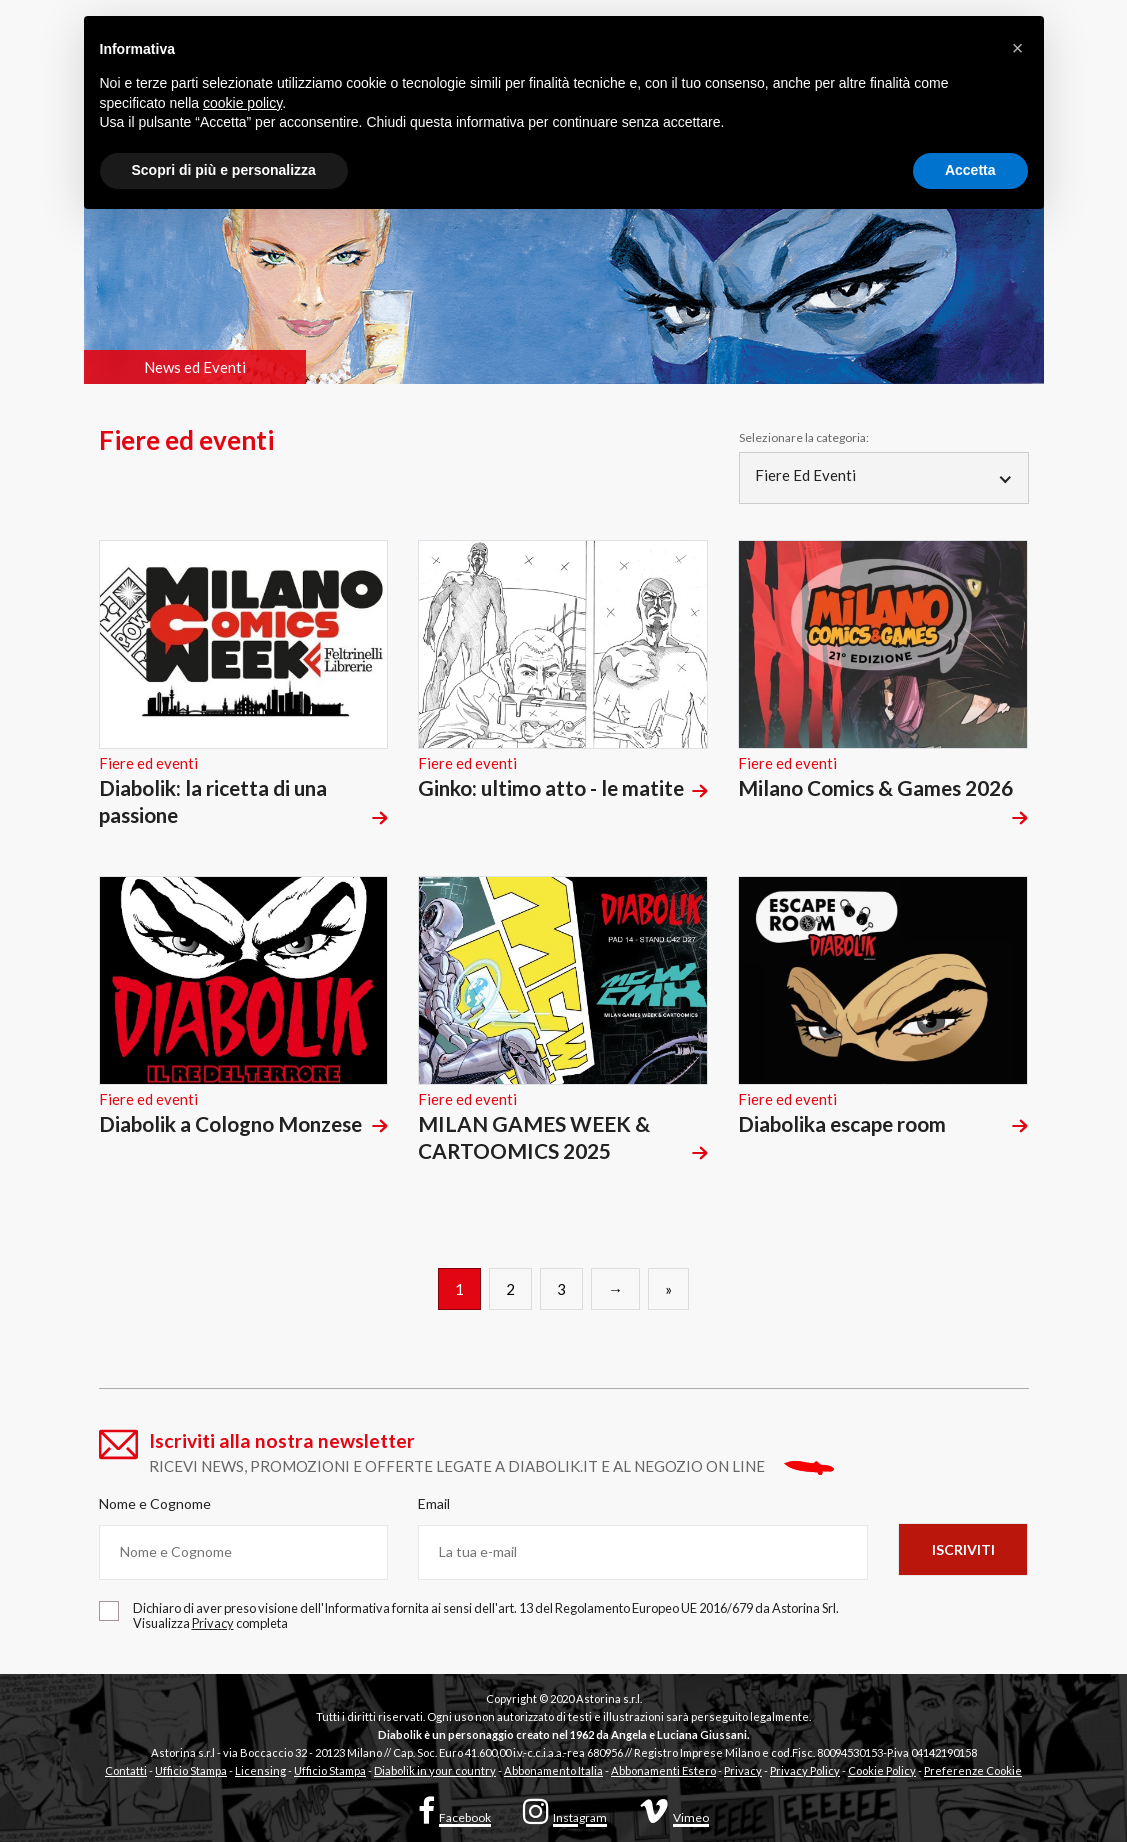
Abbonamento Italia (553, 1770)
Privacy (743, 1770)
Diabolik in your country (435, 1770)
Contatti (126, 1770)
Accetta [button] (970, 170)
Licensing (260, 1770)
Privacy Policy (805, 1770)
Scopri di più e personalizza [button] (224, 170)
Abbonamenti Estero (663, 1770)
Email (434, 1503)
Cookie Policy (882, 1770)
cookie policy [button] (242, 103)
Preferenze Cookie (973, 1770)
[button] (1018, 48)
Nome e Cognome (155, 1503)
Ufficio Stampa (191, 1770)
